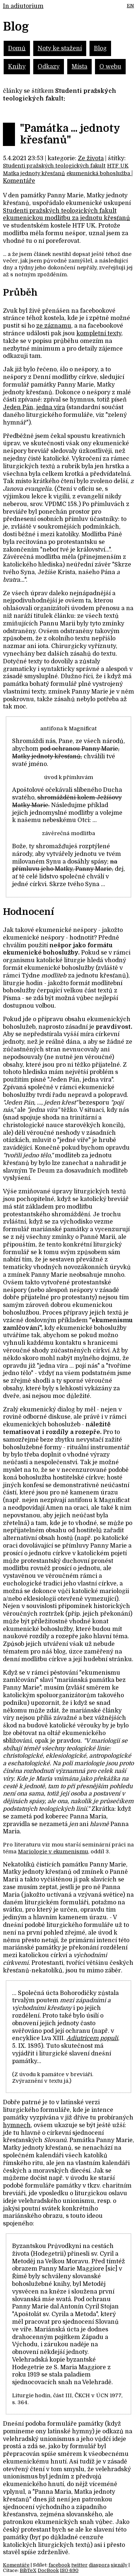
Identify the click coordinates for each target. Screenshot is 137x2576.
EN (130, 5)
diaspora (99, 2565)
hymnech (17, 2125)
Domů (17, 48)
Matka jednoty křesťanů (34, 173)
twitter (79, 2565)
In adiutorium (23, 6)
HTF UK (118, 166)
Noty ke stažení (60, 48)
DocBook (48, 2570)
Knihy (17, 66)
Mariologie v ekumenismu (53, 1851)
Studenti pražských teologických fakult (54, 166)
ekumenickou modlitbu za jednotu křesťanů (66, 218)
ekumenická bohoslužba (99, 173)
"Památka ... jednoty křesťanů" (70, 134)
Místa (79, 66)
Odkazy (49, 66)
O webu (110, 66)
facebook (59, 2565)
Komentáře (19, 181)
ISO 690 (69, 2570)
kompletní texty (98, 333)
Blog (100, 48)
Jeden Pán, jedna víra (34, 407)
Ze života (91, 158)
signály (119, 2565)
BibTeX (28, 2570)
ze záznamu (53, 326)
